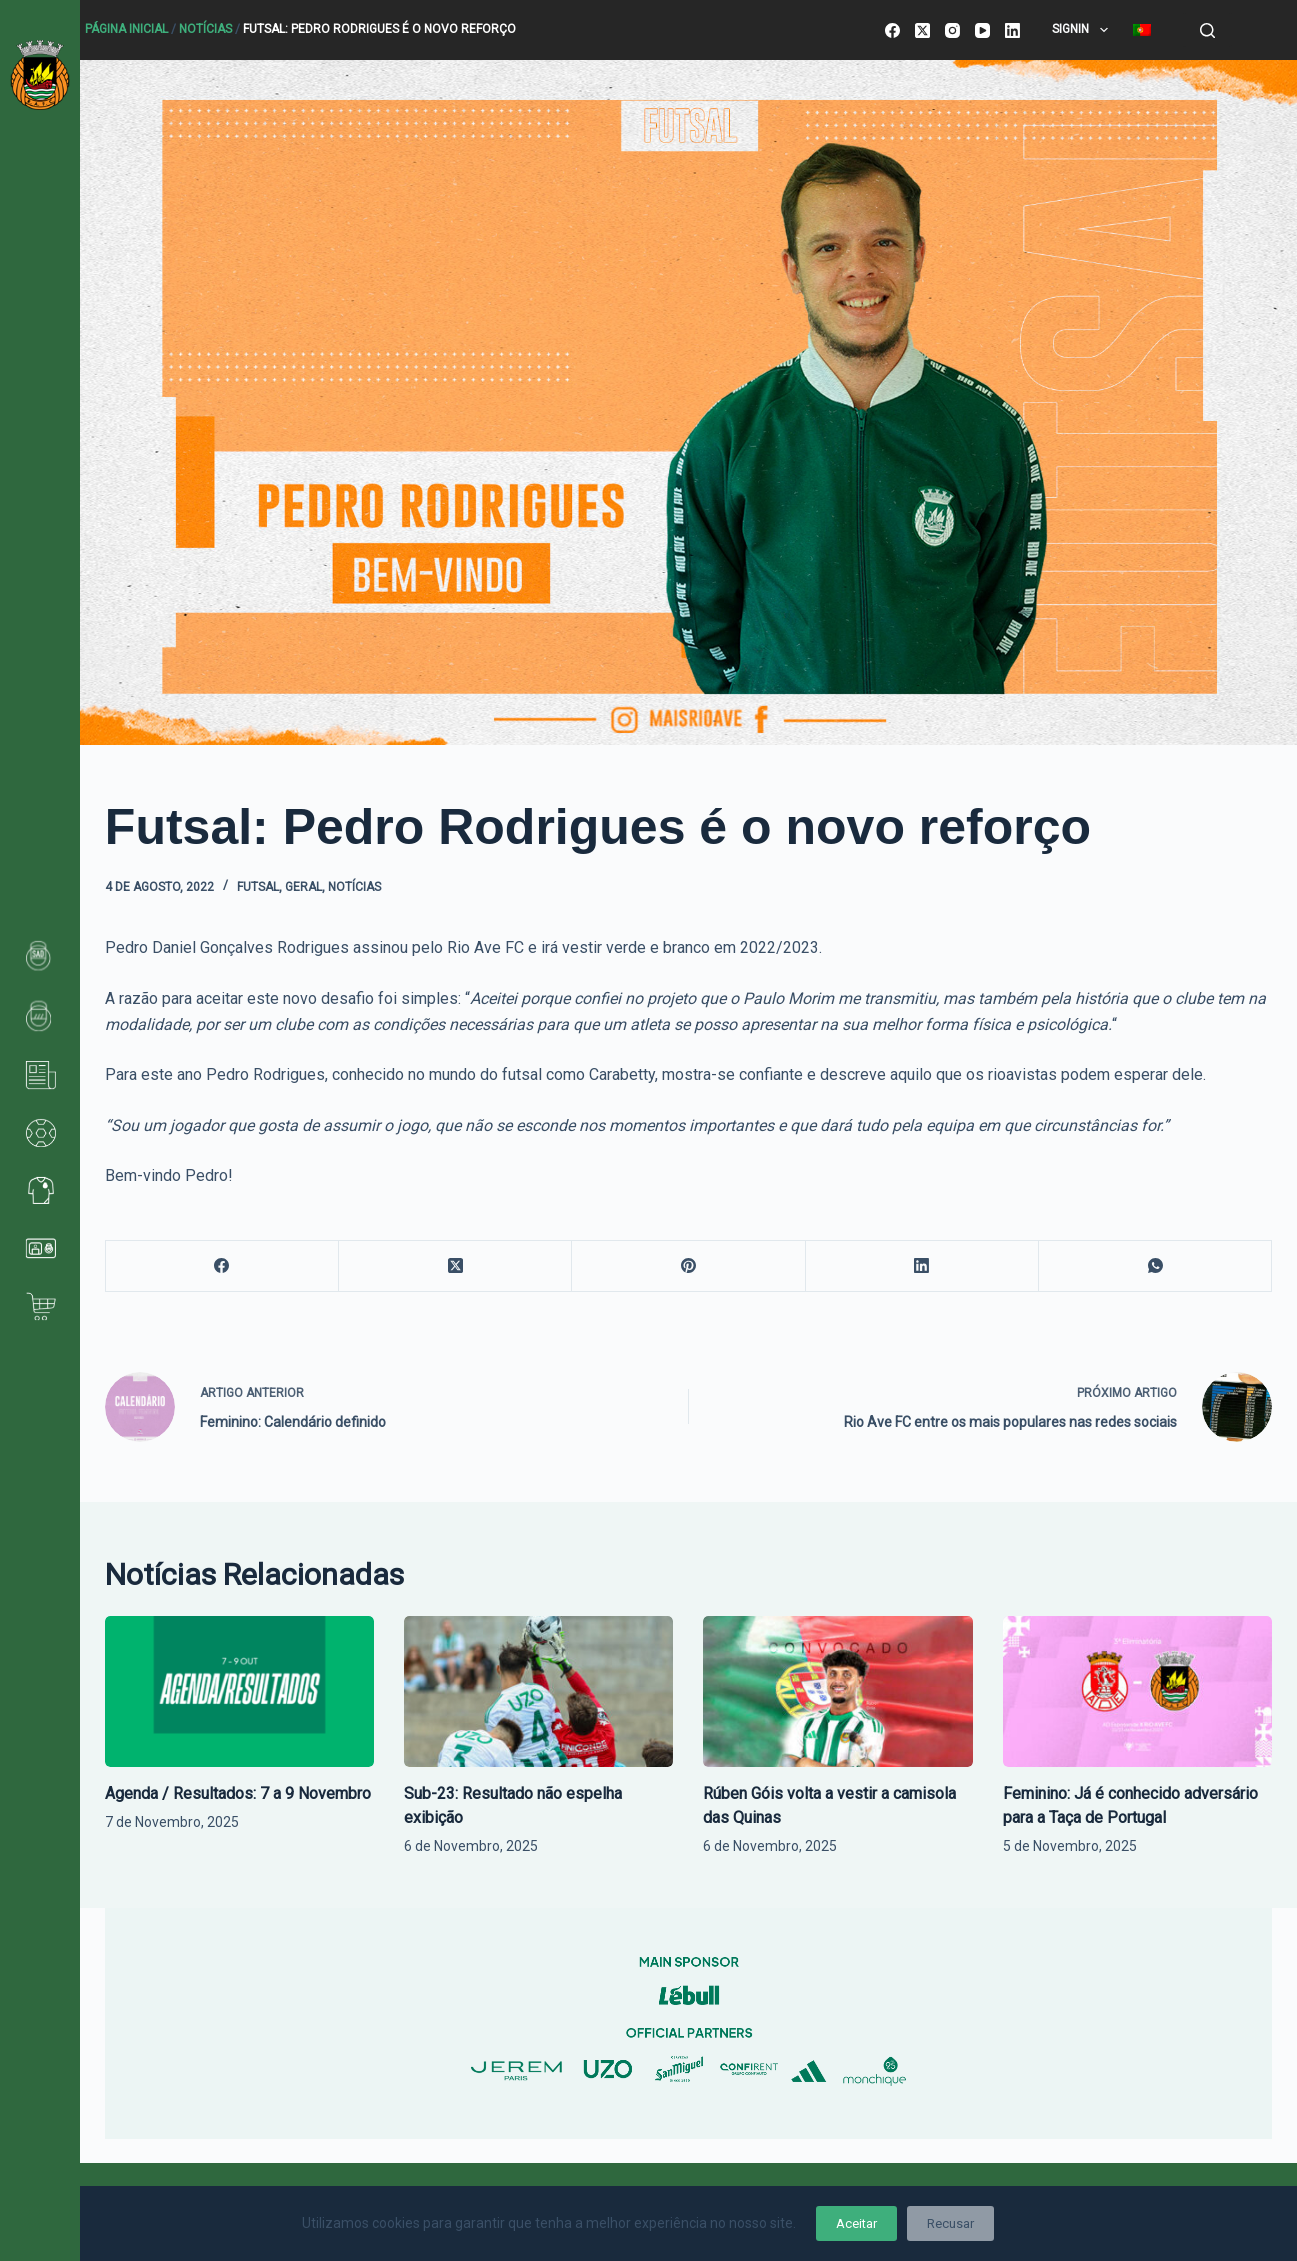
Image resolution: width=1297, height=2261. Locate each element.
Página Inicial (126, 29)
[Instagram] (952, 30)
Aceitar (856, 2223)
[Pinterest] (688, 1266)
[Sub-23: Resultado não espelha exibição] (538, 1691)
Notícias (205, 29)
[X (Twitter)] (922, 30)
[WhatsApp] (1155, 1266)
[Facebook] (892, 30)
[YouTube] (982, 30)
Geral (303, 887)
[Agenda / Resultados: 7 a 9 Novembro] (239, 1691)
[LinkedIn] (1012, 30)
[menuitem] (1141, 30)
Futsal (258, 887)
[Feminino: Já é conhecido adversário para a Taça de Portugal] (1137, 1691)
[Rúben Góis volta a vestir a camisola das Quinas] (837, 1691)
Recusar (950, 2223)
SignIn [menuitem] (1083, 30)
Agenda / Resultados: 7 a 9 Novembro (238, 1793)
